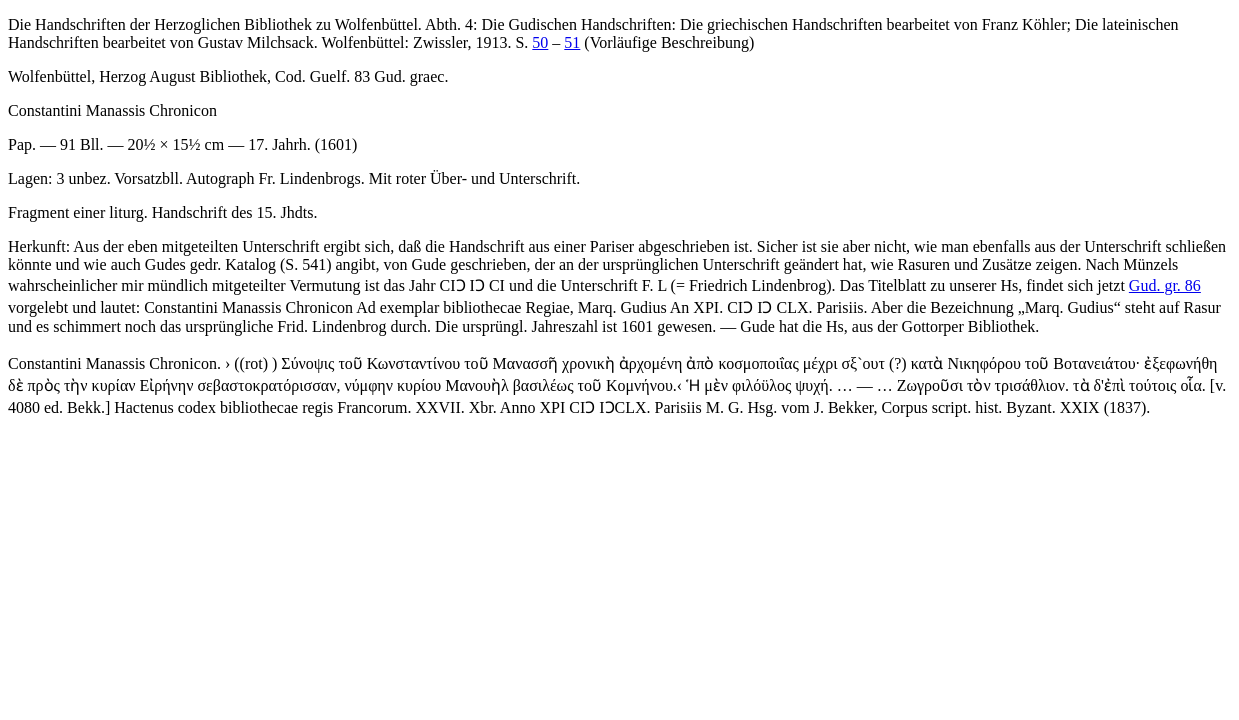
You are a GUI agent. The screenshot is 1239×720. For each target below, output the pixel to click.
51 (572, 42)
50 (540, 42)
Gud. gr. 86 (1165, 285)
